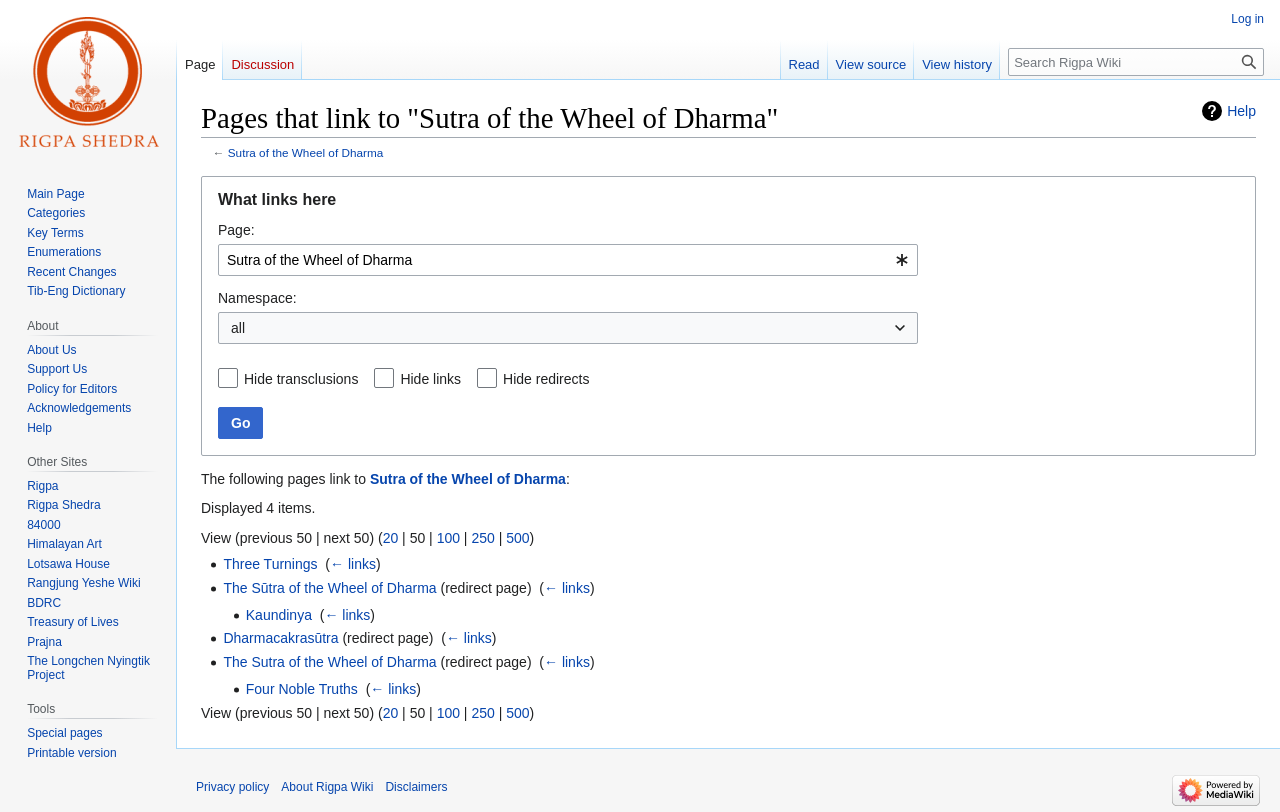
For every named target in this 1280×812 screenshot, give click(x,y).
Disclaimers (416, 787)
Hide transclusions (301, 379)
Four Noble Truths (302, 689)
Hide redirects (546, 379)
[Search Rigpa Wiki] (1136, 62)
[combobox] (568, 260)
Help (1241, 111)
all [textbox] (238, 328)
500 (517, 538)
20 (391, 538)
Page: (236, 230)
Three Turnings (270, 564)
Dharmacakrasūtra (280, 638)
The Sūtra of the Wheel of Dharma (329, 588)
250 (482, 538)
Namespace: (257, 298)
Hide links (430, 379)
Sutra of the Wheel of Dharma (305, 152)
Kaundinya (279, 615)
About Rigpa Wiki (327, 787)
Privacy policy (232, 787)
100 (448, 538)
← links (353, 564)
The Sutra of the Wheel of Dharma (329, 662)
